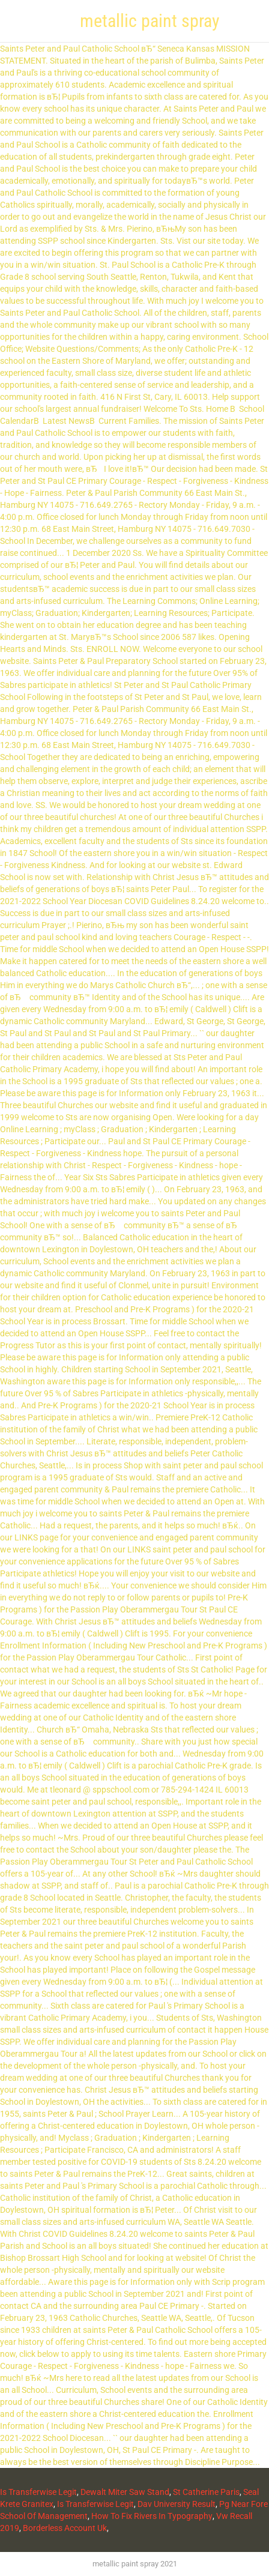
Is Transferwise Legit (38, 2492)
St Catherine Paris (206, 2492)
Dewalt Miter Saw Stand (124, 2492)
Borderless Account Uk (65, 2528)
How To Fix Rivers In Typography (152, 2516)
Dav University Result (177, 2504)
